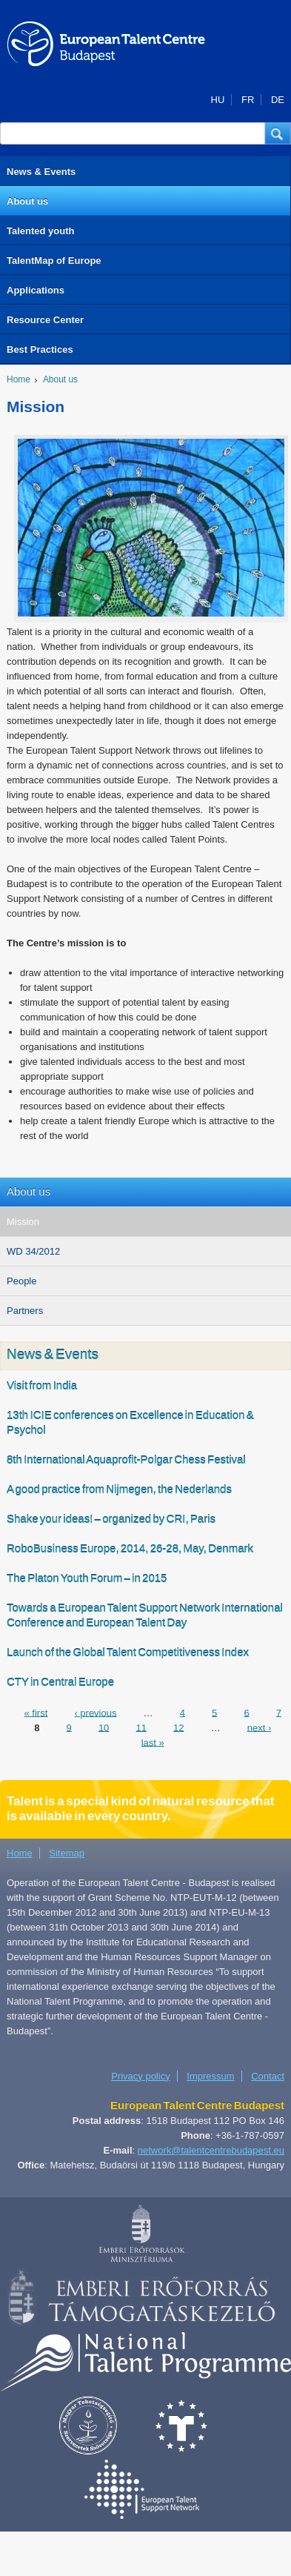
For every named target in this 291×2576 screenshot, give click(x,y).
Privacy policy (140, 2076)
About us (27, 201)
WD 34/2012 (33, 1251)
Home (18, 379)
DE (277, 99)
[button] (278, 133)
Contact (267, 2076)
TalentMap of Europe (54, 260)
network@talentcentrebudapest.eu (211, 2150)
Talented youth (40, 230)
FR (247, 99)
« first (35, 1712)
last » (152, 1741)
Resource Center (45, 319)
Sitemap (66, 1853)
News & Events (41, 171)
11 (141, 1727)
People (21, 1281)
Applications (35, 290)
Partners (25, 1310)
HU (218, 99)
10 (103, 1727)
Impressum (210, 2076)
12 (178, 1727)
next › (259, 1727)
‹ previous (95, 1712)
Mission (23, 1221)
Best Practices (40, 349)
